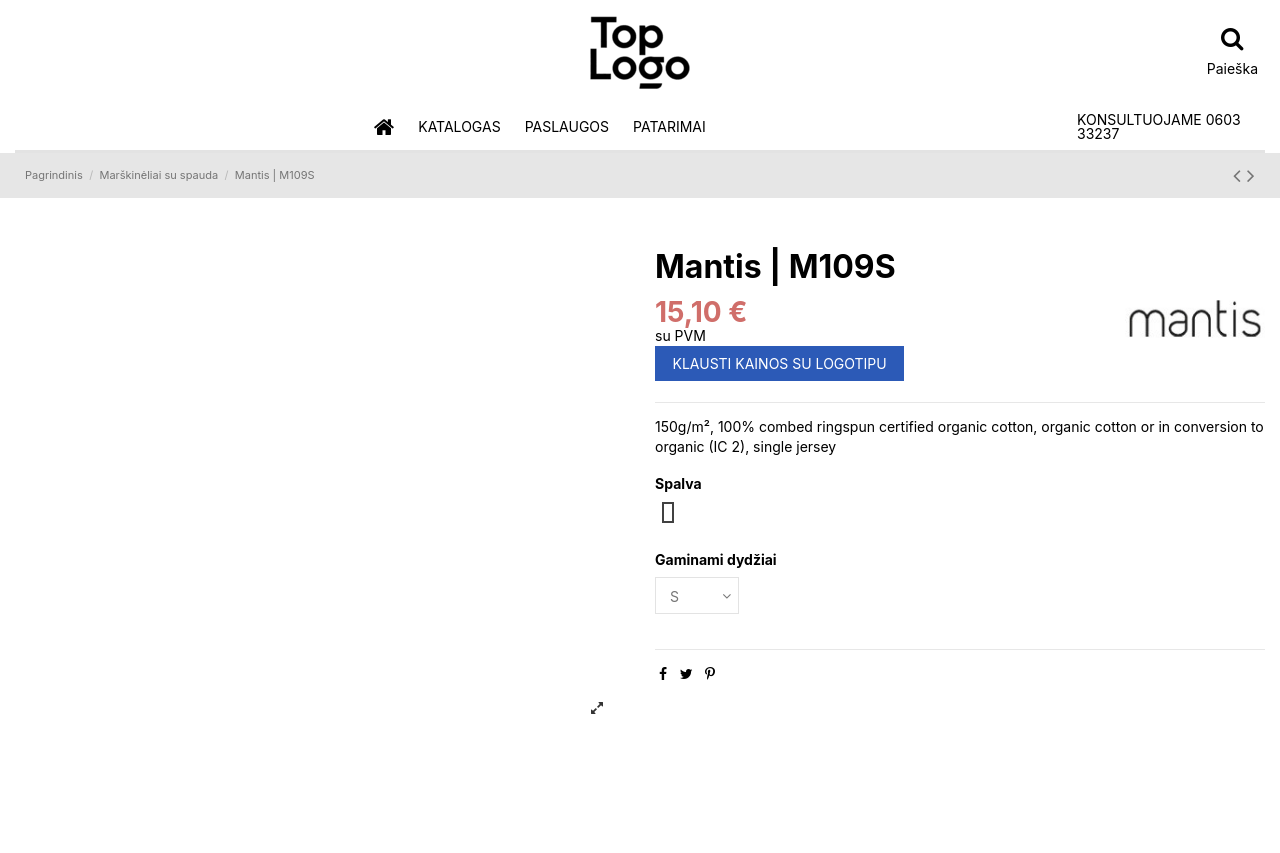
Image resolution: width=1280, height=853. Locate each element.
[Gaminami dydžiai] (697, 595)
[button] (459, 127)
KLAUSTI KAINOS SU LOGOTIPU (780, 363)
